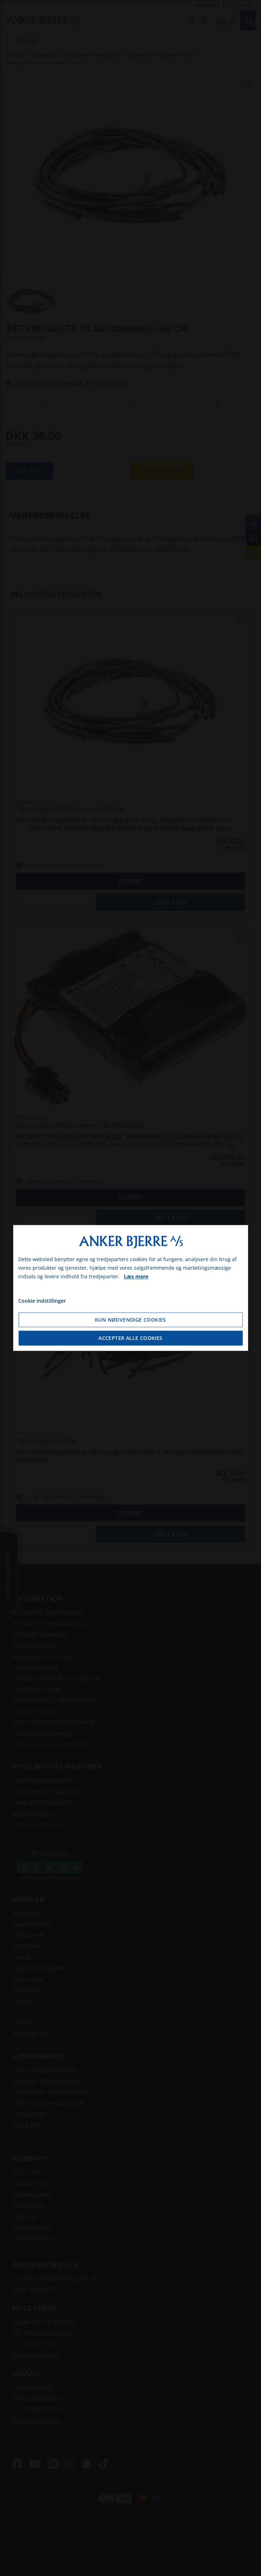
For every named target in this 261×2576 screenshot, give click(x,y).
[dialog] (130, 1288)
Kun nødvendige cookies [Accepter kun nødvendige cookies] (130, 1320)
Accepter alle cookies (130, 1338)
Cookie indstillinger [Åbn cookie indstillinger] (42, 1301)
